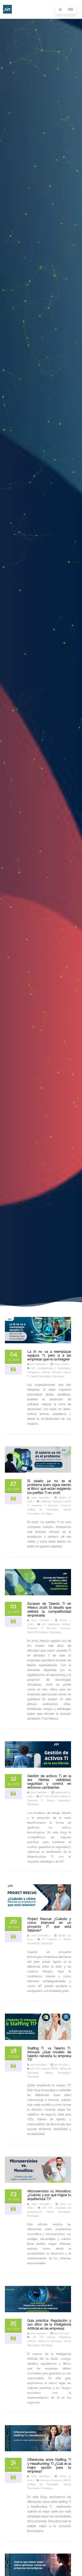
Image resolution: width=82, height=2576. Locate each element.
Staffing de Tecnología (42, 1509)
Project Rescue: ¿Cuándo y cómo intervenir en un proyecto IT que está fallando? (49, 1925)
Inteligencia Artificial (38, 1372)
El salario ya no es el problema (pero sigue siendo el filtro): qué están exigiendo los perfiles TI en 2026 (49, 1487)
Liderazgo (45, 1501)
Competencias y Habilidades (54, 1368)
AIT (33, 1368)
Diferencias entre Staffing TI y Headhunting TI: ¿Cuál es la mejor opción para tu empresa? (49, 2465)
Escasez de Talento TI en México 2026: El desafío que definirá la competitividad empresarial (49, 1609)
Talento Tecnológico (41, 1376)
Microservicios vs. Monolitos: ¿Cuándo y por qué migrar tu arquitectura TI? (49, 2195)
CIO (47, 1796)
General (45, 2068)
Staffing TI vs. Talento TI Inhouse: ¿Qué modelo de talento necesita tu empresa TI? (49, 2054)
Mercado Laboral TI (60, 1796)
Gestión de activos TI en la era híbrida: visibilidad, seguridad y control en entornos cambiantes (49, 1782)
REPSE (54, 2068)
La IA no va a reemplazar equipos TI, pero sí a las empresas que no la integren (49, 1355)
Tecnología (58, 1376)
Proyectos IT (39, 1505)
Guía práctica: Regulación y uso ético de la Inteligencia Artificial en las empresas (49, 2324)
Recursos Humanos (59, 1505)
